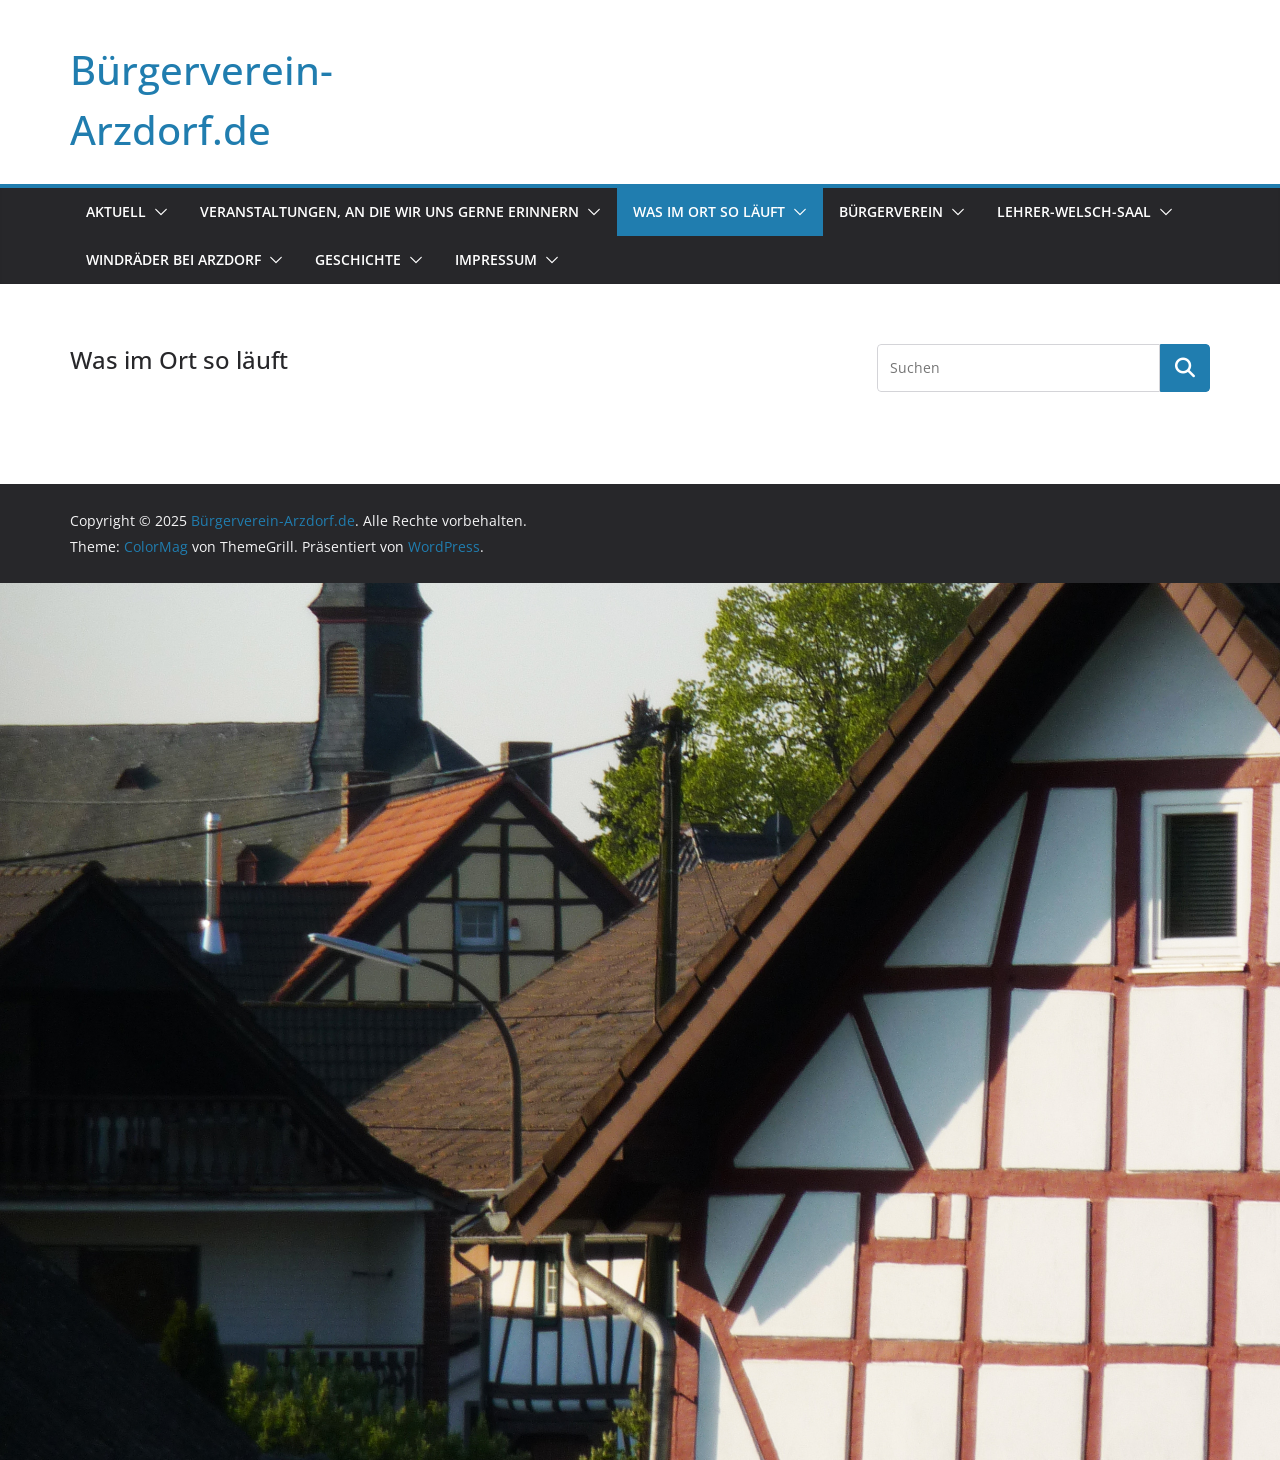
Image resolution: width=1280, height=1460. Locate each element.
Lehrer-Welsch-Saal (1074, 211)
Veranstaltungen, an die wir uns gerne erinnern (389, 211)
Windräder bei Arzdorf (173, 259)
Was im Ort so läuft (709, 211)
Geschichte (358, 259)
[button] (157, 212)
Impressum (496, 259)
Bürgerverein (891, 211)
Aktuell (116, 211)
